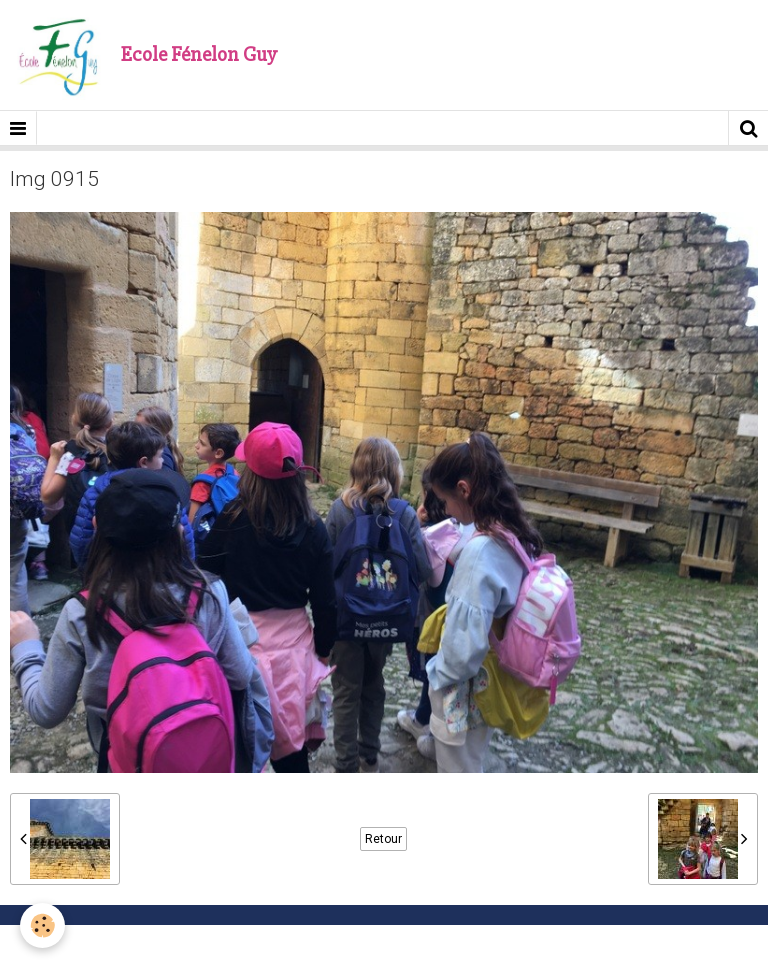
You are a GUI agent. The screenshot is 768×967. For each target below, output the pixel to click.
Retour (383, 839)
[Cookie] (42, 925)
